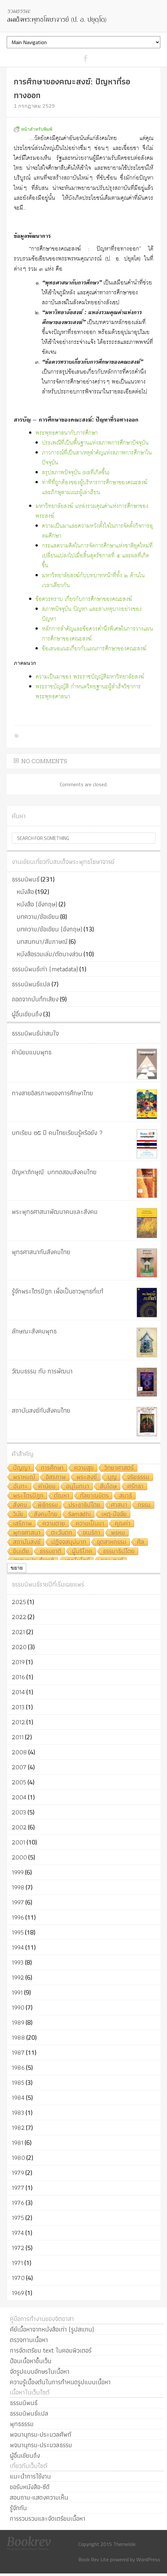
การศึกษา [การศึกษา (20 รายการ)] (52, 1468)
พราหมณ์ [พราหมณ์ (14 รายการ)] (24, 1477)
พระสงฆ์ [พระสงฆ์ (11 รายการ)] (86, 1477)
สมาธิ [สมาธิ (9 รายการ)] (125, 1496)
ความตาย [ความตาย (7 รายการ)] (54, 1524)
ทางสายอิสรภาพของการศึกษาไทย (52, 1093)
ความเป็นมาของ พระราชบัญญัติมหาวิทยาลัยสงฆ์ (90, 677)
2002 (19, 1827)
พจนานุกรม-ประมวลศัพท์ (40, 2434)
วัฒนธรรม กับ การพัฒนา (42, 1371)
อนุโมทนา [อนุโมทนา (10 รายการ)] (77, 1487)
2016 (18, 1677)
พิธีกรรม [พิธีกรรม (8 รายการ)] (48, 1505)
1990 (18, 2007)
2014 (18, 1692)
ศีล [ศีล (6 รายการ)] (140, 1542)
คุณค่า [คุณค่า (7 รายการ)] (123, 1524)
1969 (18, 2293)
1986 (18, 2067)
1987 (18, 2052)
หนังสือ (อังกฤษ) (37, 904)
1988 (18, 2037)
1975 (18, 2218)
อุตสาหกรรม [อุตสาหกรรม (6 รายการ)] (111, 1542)
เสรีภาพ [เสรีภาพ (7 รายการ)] (22, 1524)
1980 (18, 2158)
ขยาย (17, 1568)
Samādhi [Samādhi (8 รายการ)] (79, 1514)
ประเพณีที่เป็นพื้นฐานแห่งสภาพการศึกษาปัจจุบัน (95, 443)
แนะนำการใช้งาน (30, 2476)
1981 (17, 2143)
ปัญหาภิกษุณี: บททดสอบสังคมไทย (54, 1172)
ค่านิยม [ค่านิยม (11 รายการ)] (47, 1487)
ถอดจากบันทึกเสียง (35, 999)
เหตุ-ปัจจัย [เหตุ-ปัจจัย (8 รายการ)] (114, 1514)
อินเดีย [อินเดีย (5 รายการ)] (21, 1552)
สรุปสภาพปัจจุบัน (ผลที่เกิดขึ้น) (75, 473)
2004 (19, 1797)
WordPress (148, 2559)
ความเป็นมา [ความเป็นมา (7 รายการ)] (90, 1524)
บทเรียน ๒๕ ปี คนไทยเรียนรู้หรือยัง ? (57, 1133)
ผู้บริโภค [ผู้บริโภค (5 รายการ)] (82, 1552)
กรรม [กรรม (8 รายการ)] (144, 1505)
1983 (18, 2112)
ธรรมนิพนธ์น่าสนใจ (35, 1033)
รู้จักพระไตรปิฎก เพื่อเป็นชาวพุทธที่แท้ (57, 1291)
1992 (18, 1977)
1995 (18, 1932)
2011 (18, 1737)
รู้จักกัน (18, 2508)
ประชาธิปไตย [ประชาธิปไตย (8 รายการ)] (84, 1505)
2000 (19, 1857)
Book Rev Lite (93, 2559)
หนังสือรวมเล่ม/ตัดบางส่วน (49, 954)
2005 (19, 1782)
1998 (18, 1887)
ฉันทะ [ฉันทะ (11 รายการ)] (20, 1487)
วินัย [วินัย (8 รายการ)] (18, 1514)
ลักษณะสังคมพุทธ (34, 1331)
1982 (18, 2127)
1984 (18, 2097)
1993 (18, 1962)
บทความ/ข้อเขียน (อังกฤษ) (49, 929)
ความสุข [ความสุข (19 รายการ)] (84, 1468)
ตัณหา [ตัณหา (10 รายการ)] (61, 1496)
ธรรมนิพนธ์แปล (31, 984)
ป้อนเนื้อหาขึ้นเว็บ (31, 2361)
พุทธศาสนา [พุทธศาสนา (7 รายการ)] (27, 1533)
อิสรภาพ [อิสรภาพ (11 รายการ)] (56, 1477)
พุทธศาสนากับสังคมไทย (41, 1252)
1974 (18, 2233)
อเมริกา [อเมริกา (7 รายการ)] (91, 1533)
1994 (18, 1947)
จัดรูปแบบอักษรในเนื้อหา (39, 2371)
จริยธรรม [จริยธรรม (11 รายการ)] (138, 1477)
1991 (17, 1992)
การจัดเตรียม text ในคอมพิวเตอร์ (50, 2350)
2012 (18, 1722)
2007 (19, 1767)
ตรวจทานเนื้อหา (29, 2340)
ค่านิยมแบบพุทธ (32, 1052)
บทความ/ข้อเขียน (38, 917)
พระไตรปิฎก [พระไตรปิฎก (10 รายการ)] (28, 1496)
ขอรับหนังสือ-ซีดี (30, 2487)
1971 (17, 2263)
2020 (19, 1647)
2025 (19, 1602)
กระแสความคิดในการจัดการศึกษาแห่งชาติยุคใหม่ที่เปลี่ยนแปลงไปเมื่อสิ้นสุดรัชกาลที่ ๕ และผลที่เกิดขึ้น (97, 556)
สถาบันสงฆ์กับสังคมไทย (41, 1410)
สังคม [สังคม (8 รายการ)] (20, 1505)
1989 (18, 2022)
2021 (18, 1632)
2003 (19, 1812)
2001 (18, 1842)
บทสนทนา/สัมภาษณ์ (42, 941)
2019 (18, 1662)
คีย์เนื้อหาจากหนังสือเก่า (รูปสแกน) (52, 2329)
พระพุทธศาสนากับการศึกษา (67, 433)
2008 (19, 1752)
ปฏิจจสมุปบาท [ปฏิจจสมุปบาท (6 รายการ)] (68, 1542)
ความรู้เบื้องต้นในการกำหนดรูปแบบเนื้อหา (60, 2382)
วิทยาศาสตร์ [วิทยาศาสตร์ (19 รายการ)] (119, 1468)
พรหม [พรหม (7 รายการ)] (118, 1533)
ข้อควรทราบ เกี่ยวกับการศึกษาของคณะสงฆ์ (84, 599)
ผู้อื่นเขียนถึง (27, 1014)
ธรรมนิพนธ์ (25, 879)
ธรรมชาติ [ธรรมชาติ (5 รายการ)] (50, 1552)
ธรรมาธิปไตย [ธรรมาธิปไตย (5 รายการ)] (119, 1552)
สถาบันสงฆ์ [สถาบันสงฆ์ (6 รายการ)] (27, 1542)
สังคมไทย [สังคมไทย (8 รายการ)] (46, 1514)
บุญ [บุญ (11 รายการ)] (112, 1477)
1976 (18, 2203)
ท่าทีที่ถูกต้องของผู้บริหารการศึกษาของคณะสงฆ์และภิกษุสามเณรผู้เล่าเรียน (94, 488)
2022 (19, 1617)
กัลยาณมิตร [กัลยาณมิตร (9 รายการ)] (94, 1496)
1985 (18, 2082)
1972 (18, 2248)
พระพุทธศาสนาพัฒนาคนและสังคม (55, 1212)
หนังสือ (25, 892)
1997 (18, 1902)
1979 (18, 2173)
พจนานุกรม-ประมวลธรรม (41, 2445)
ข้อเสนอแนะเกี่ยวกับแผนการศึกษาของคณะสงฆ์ (94, 649)
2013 (18, 1707)
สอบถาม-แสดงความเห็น (39, 2497)
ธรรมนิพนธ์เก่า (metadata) (45, 969)
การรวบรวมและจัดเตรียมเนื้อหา (47, 2518)
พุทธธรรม (22, 2424)
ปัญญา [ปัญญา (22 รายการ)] (21, 1468)
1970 (18, 2278)
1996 (18, 1917)
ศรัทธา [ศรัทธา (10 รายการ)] (135, 1487)
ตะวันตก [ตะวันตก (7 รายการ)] (61, 1533)
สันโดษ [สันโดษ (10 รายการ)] (108, 1487)
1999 (18, 1872)
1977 (18, 2188)
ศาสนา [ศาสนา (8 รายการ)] (119, 1505)
